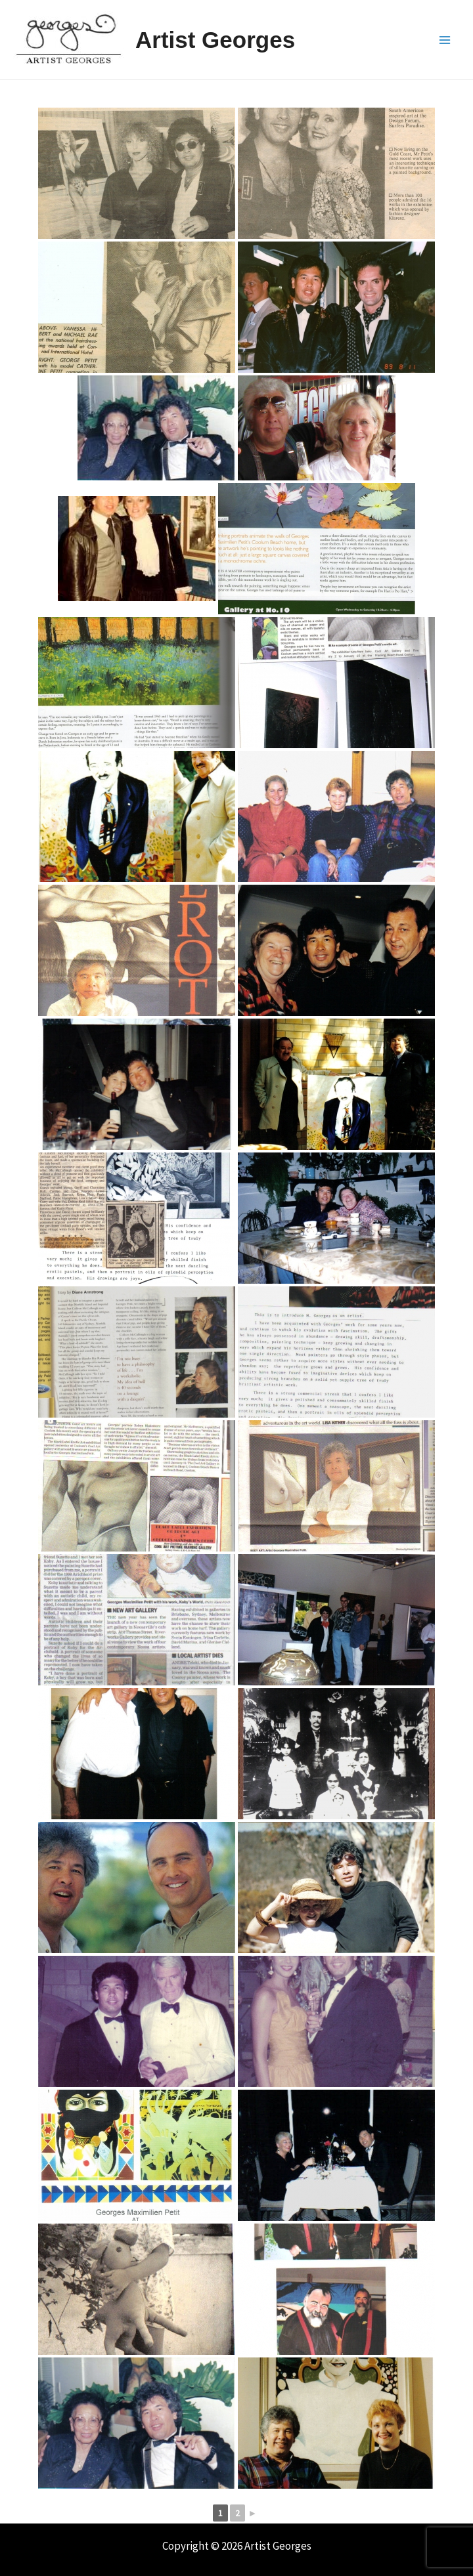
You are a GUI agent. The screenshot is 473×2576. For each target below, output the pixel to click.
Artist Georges (215, 40)
